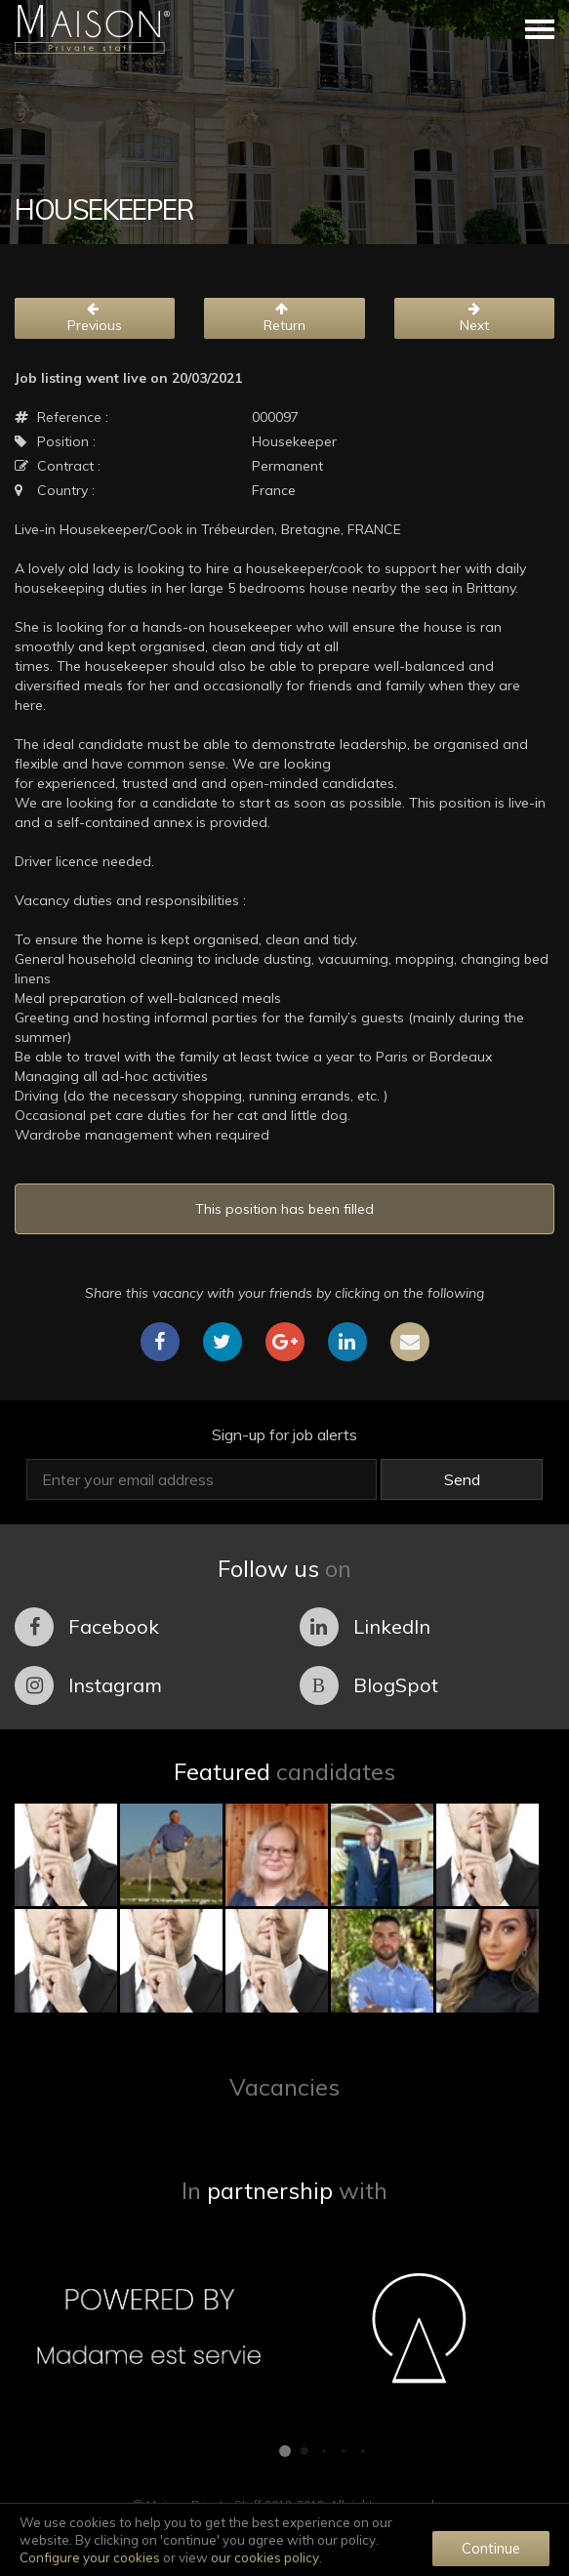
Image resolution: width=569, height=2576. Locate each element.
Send (462, 1479)
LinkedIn (365, 1626)
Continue (491, 2548)
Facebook (87, 1626)
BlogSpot (369, 1685)
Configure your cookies (90, 2557)
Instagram (88, 1685)
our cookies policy (265, 2557)
